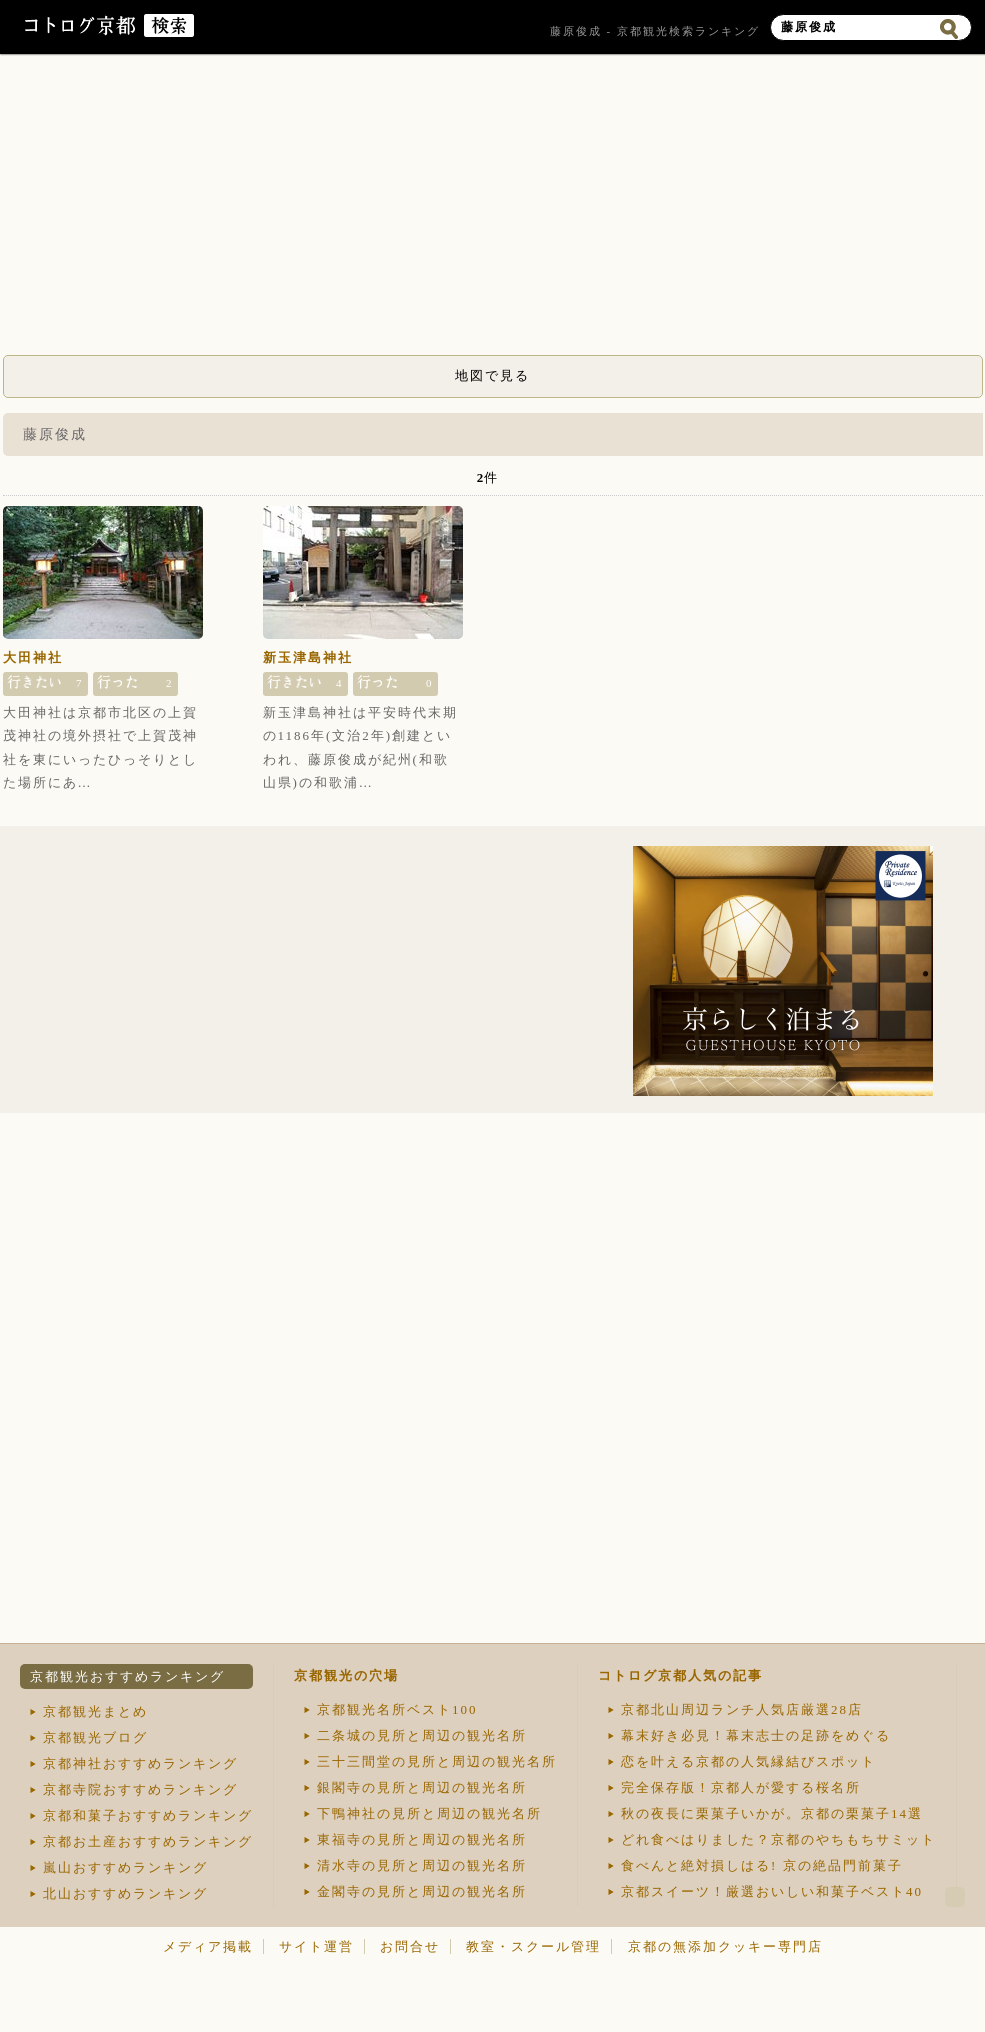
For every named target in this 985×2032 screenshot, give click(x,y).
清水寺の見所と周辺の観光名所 (422, 1865)
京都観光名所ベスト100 (397, 1709)
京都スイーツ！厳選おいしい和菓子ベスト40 (772, 1891)
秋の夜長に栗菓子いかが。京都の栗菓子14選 (772, 1813)
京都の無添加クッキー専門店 (725, 1946)
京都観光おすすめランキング (127, 1676)
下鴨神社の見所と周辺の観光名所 (429, 1813)
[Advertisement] (493, 210)
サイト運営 (316, 1946)
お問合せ (410, 1946)
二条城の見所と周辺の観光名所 (422, 1735)
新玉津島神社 (308, 657)
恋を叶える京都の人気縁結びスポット (748, 1761)
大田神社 (33, 657)
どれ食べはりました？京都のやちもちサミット (778, 1839)
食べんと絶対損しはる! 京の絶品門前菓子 (762, 1865)
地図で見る (492, 375)
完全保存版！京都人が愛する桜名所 (741, 1787)
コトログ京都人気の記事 (680, 1675)
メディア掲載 (208, 1946)
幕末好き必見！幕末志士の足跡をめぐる (756, 1735)
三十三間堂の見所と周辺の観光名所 (437, 1761)
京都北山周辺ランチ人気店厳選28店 (742, 1709)
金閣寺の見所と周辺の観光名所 (422, 1891)
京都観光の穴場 (346, 1675)
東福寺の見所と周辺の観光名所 (422, 1839)
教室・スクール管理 (533, 1946)
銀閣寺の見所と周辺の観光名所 (422, 1787)
